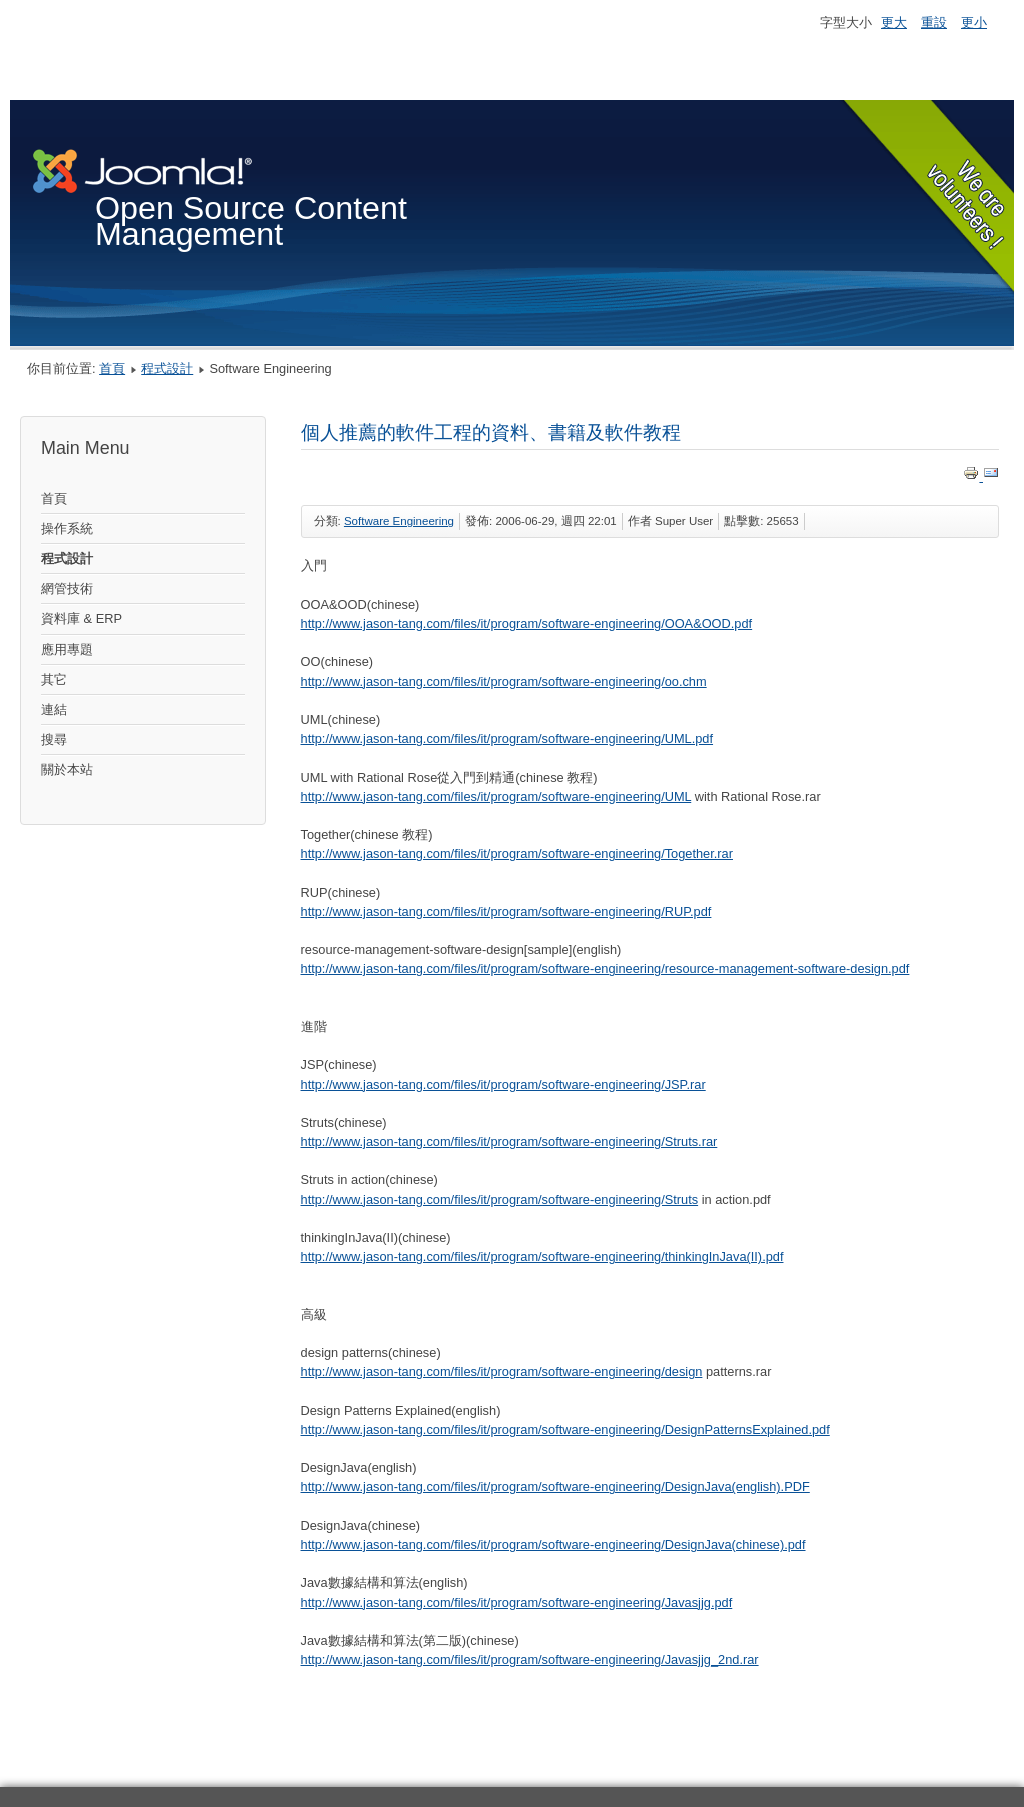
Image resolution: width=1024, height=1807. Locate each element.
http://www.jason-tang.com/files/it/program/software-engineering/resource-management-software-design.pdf (605, 968)
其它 (54, 679)
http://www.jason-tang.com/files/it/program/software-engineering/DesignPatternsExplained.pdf (565, 1429)
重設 (934, 22)
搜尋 (54, 739)
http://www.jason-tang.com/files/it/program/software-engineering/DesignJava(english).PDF (555, 1486)
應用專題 (67, 649)
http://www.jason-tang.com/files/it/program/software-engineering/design (502, 1371)
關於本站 (67, 769)
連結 (54, 709)
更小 (974, 22)
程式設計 (167, 368)
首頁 (112, 368)
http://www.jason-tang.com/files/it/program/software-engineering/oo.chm (504, 681)
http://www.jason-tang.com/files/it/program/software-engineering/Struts (500, 1199)
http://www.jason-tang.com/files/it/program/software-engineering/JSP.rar (503, 1084)
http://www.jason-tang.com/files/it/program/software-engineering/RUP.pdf (506, 911)
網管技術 (67, 588)
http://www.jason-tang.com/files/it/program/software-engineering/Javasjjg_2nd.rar (530, 1659)
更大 (894, 22)
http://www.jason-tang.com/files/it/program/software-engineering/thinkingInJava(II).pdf (542, 1256)
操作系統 (67, 528)
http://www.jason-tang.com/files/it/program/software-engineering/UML (496, 796)
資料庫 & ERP (81, 618)
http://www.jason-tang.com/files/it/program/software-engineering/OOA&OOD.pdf (527, 623)
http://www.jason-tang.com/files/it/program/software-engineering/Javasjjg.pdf (517, 1602)
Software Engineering (399, 521)
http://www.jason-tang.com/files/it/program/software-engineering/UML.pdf (507, 738)
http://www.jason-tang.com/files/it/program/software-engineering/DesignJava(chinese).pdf (553, 1544)
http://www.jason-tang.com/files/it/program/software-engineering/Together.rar (517, 853)
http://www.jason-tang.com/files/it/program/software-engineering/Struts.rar (509, 1141)
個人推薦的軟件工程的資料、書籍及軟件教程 (491, 432)
